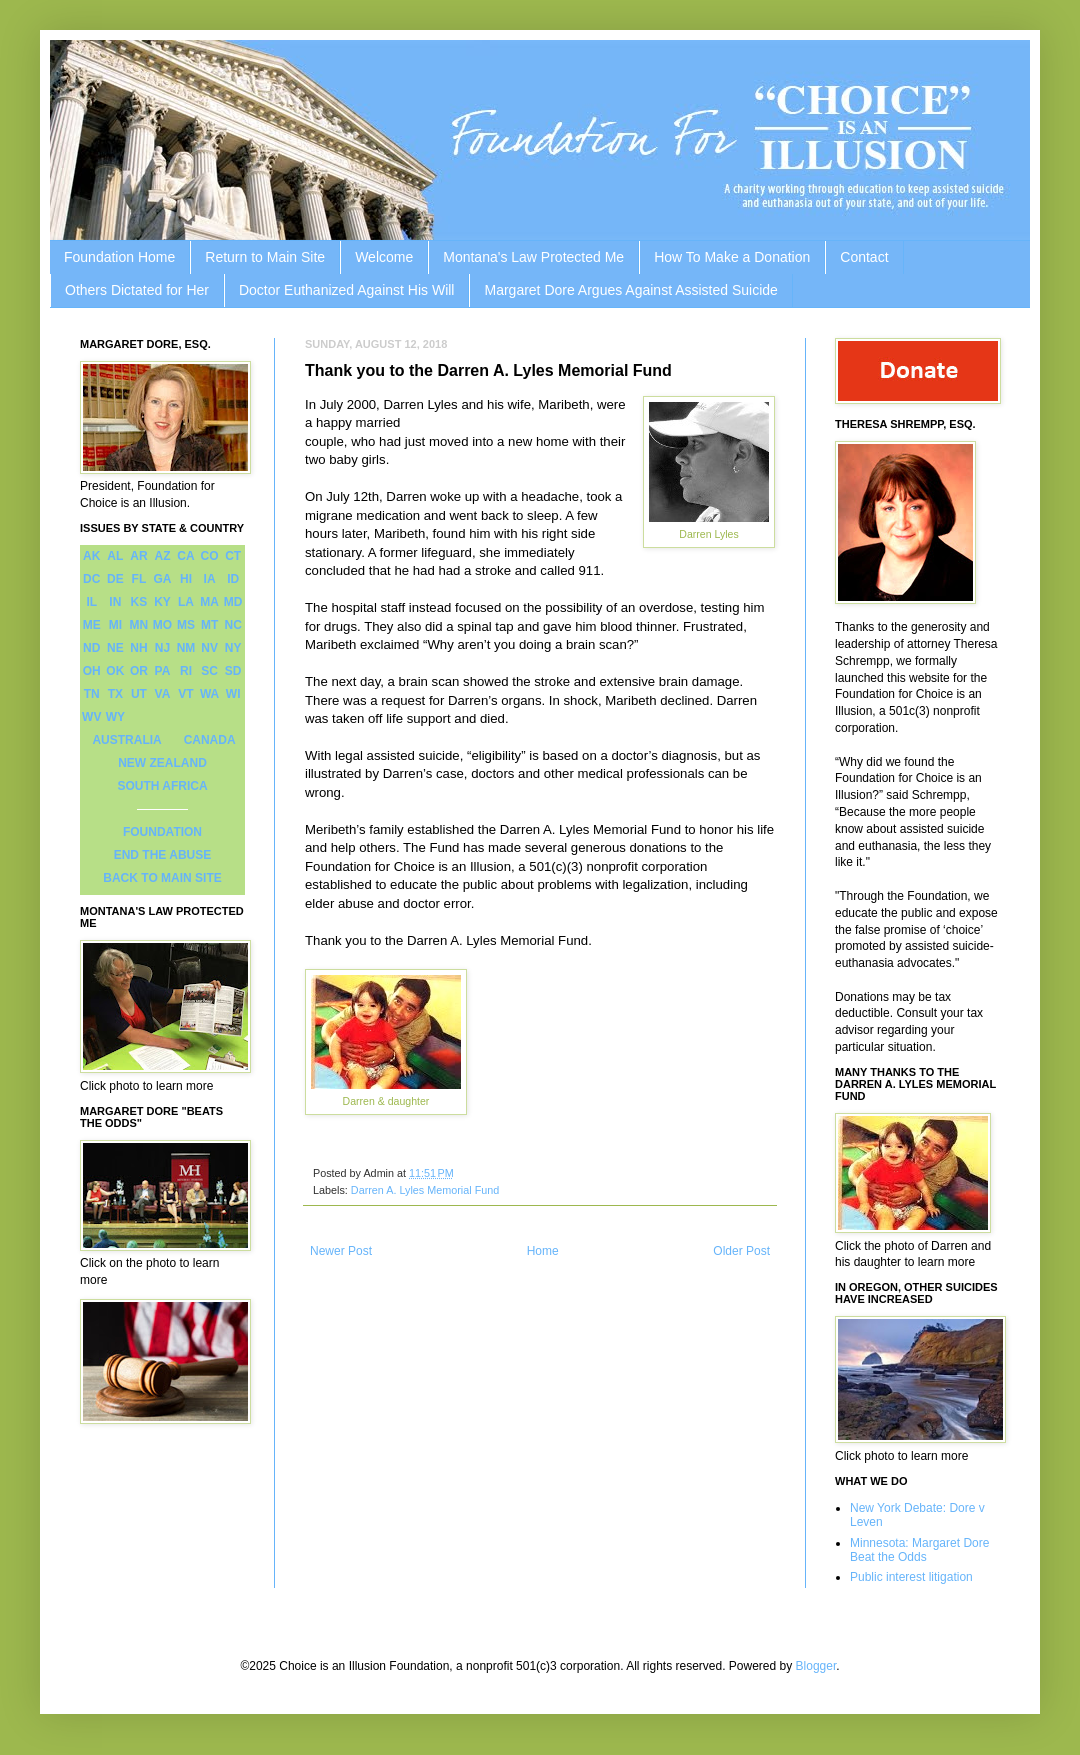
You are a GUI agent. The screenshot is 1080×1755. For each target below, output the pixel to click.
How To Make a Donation (732, 257)
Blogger (816, 1666)
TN (92, 694)
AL (115, 556)
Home (543, 1251)
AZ (162, 556)
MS (186, 625)
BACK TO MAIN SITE (162, 878)
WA (209, 694)
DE (115, 579)
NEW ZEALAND (162, 763)
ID (233, 579)
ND (91, 648)
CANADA (210, 740)
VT (185, 694)
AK (91, 556)
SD (233, 671)
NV (209, 648)
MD (233, 602)
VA (163, 694)
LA (186, 602)
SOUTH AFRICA (162, 786)
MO (162, 625)
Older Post (741, 1251)
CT (233, 556)
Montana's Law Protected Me (533, 257)
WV (91, 717)
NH (138, 648)
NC (233, 625)
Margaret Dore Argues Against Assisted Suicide (630, 290)
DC (91, 579)
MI (115, 625)
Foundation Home (119, 257)
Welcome (384, 257)
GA (162, 579)
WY (115, 717)
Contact (864, 257)
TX (115, 694)
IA (210, 579)
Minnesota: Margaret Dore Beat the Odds (919, 1550)
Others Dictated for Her (137, 290)
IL (91, 602)
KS (139, 602)
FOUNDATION (162, 832)
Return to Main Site (265, 257)
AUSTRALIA (126, 740)
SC (209, 671)
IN (115, 602)
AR (138, 556)
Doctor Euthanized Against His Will (347, 290)
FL (139, 579)
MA (209, 602)
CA (185, 556)
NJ (162, 648)
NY (233, 648)
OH (92, 671)
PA (163, 671)
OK (115, 671)
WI (233, 694)
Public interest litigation (911, 1577)
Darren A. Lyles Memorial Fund (425, 1190)
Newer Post (341, 1251)
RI (186, 671)
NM (186, 648)
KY (162, 602)
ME (92, 625)
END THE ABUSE (163, 855)
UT (139, 694)
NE (115, 648)
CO (210, 556)
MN (139, 625)
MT (209, 625)
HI (186, 579)
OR (139, 671)
